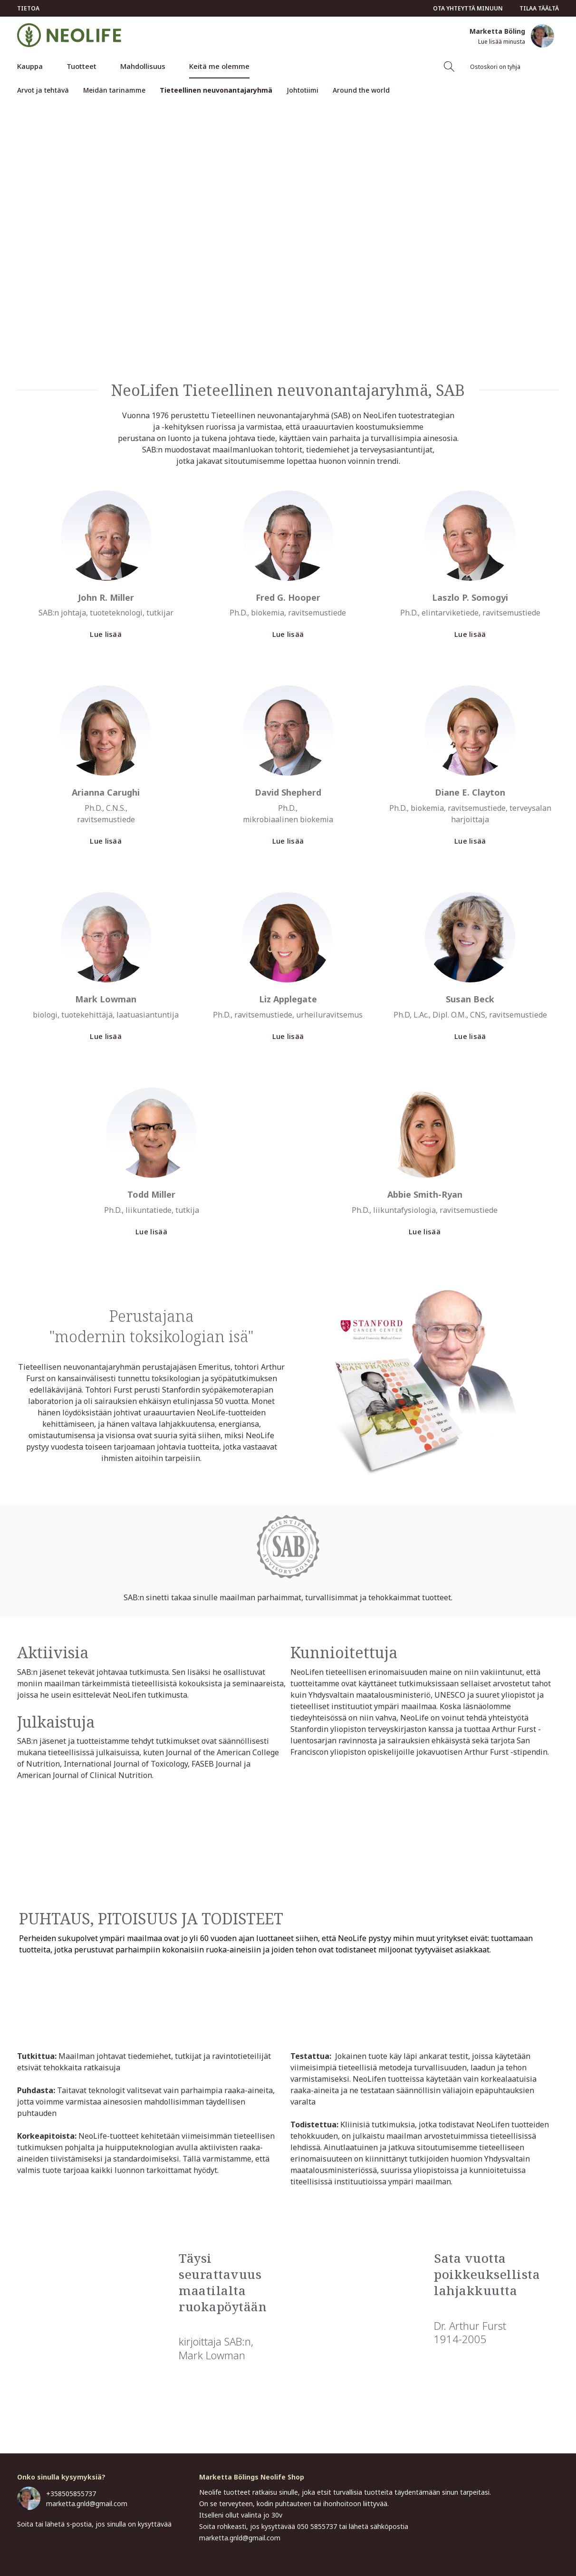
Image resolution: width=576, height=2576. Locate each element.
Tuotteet (81, 66)
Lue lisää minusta (501, 41)
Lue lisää (106, 634)
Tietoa (28, 8)
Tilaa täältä (539, 8)
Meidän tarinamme (114, 90)
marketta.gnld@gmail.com (86, 2503)
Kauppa (30, 66)
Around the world (361, 90)
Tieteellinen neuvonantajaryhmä (216, 90)
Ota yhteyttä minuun (468, 8)
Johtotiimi (302, 90)
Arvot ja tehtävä (43, 90)
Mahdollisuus (142, 66)
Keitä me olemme (219, 66)
